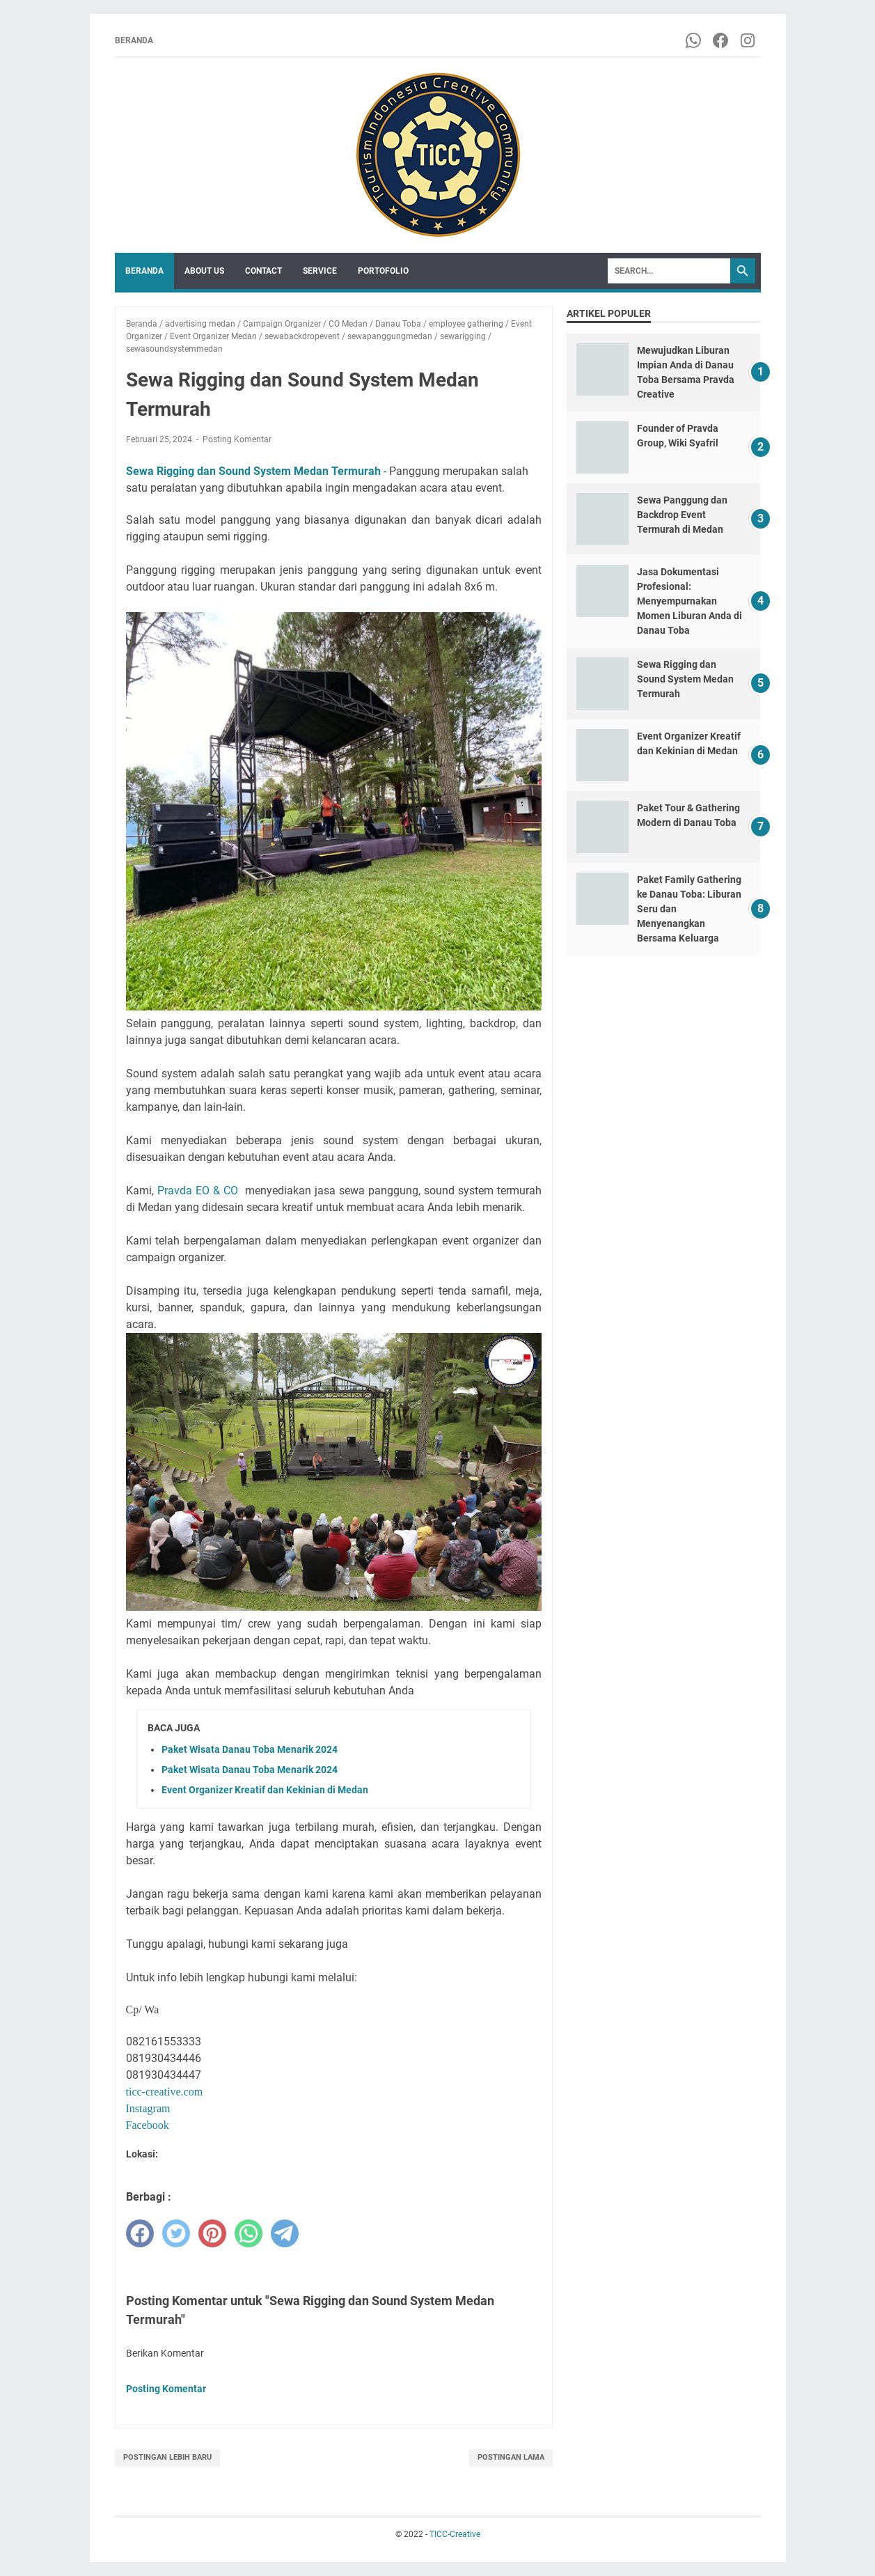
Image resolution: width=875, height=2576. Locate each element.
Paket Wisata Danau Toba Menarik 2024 (249, 1749)
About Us (204, 271)
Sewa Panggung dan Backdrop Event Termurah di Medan (682, 514)
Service (320, 271)
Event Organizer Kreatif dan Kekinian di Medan (264, 1789)
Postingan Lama (511, 2457)
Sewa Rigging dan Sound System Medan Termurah (253, 471)
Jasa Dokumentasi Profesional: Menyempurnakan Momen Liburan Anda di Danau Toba (689, 601)
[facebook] (140, 2233)
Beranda (134, 40)
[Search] (669, 270)
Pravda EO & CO (197, 1190)
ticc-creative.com (164, 2092)
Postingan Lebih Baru (167, 2457)
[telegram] (285, 2233)
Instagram (148, 2108)
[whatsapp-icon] (694, 40)
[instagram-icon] (748, 40)
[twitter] (176, 2233)
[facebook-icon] (721, 40)
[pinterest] (212, 2233)
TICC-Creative (454, 2534)
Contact (263, 271)
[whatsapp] (248, 2233)
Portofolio (383, 271)
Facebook (147, 2125)
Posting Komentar (237, 439)
